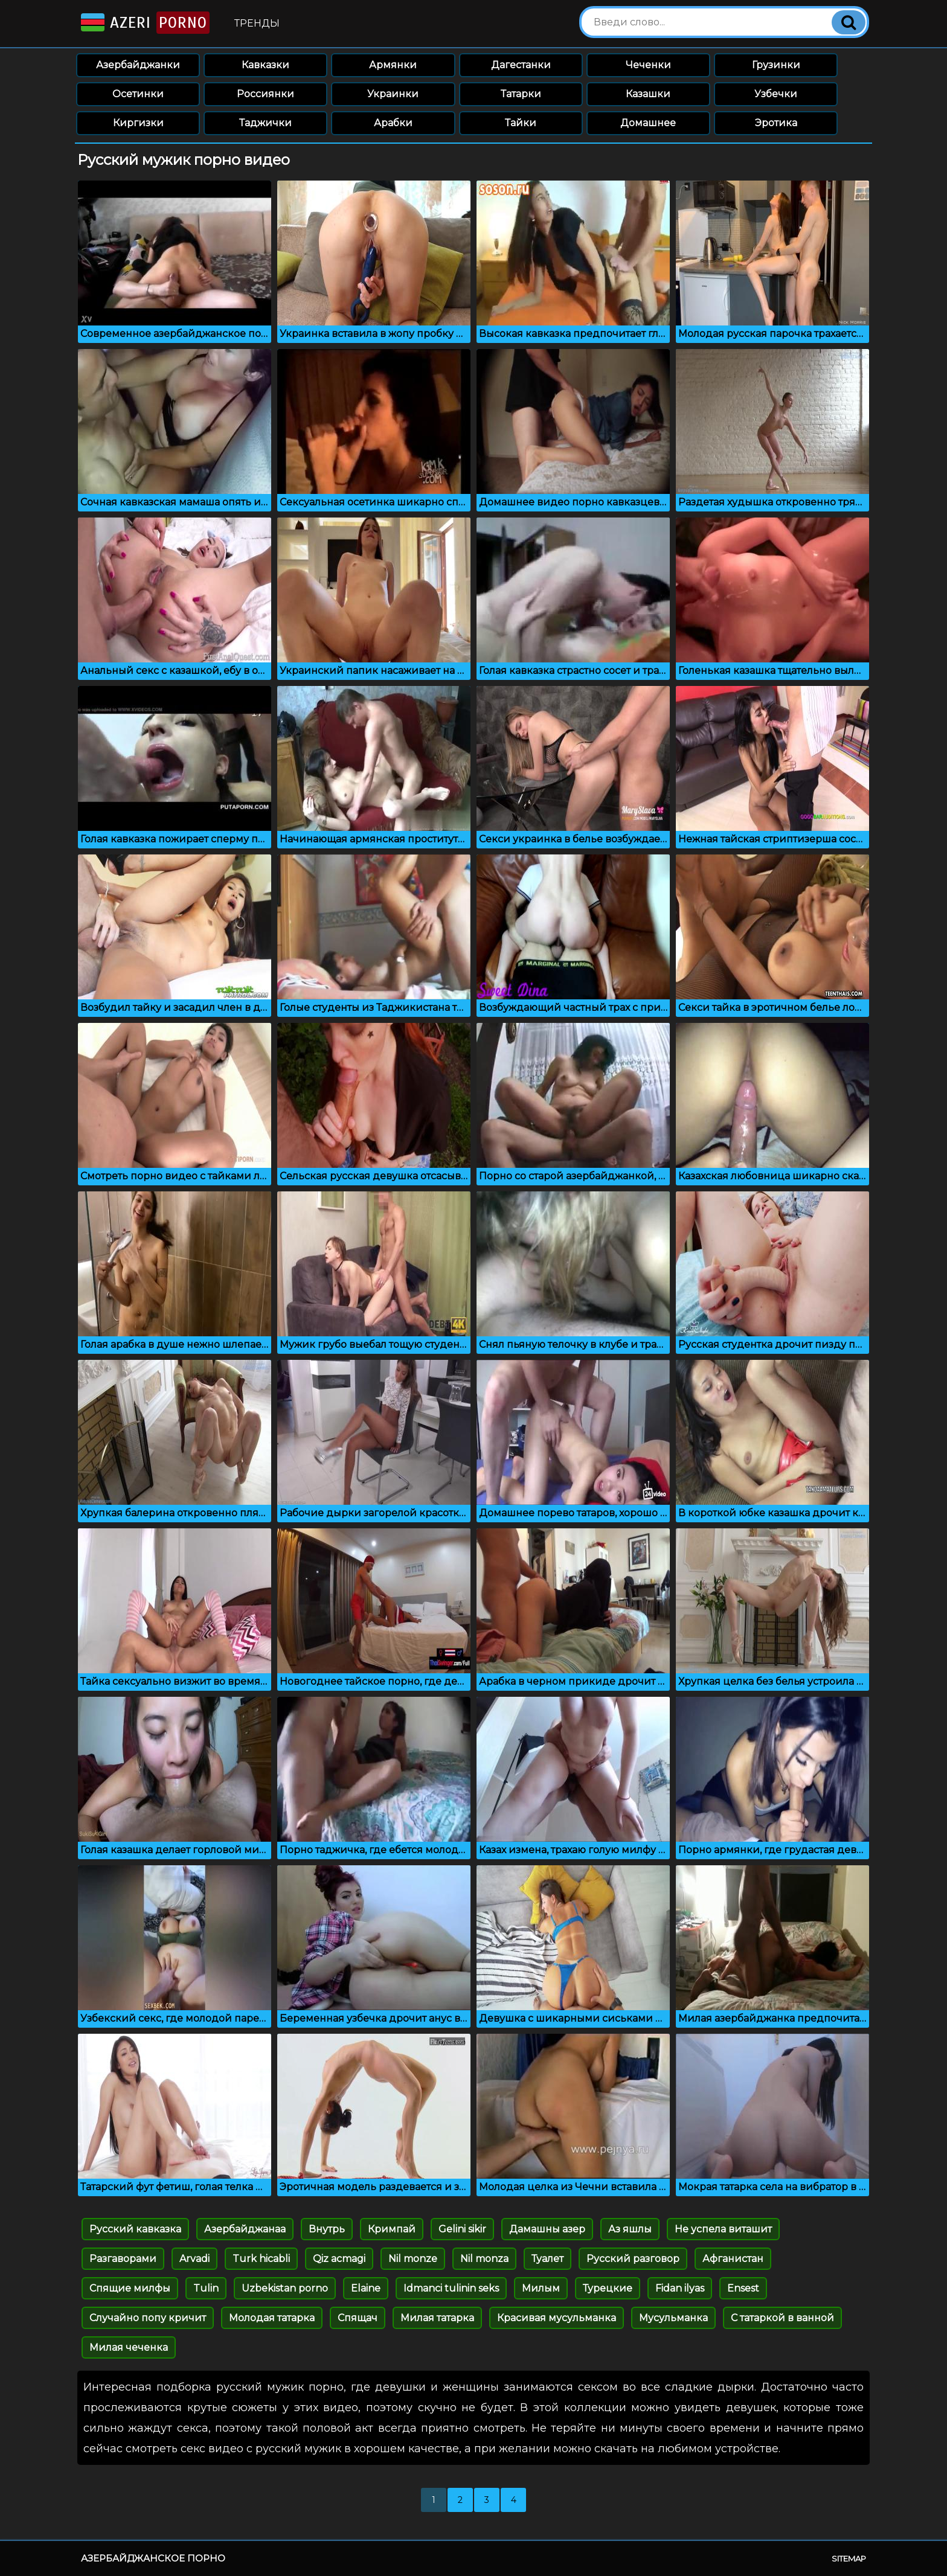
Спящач (357, 2318)
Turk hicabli (261, 2258)
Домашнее (648, 123)
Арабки (393, 123)
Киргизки (138, 123)
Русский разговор (632, 2258)
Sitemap (849, 2558)
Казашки (648, 94)
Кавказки (265, 65)
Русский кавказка (135, 2229)
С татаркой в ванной (782, 2318)
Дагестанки (521, 65)
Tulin (206, 2288)
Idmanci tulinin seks (451, 2288)
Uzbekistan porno (285, 2288)
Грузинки (776, 65)
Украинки (393, 94)
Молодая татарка (272, 2318)
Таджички (265, 123)
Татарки (521, 94)
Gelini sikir (462, 2229)
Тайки (520, 123)
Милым (541, 2288)
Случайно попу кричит (147, 2318)
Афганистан (732, 2258)
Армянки (393, 65)
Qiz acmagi (339, 2258)
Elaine (365, 2288)
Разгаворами (122, 2258)
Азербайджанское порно (153, 2558)
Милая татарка (437, 2318)
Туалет (547, 2258)
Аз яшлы (630, 2229)
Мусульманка (673, 2318)
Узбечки (775, 94)
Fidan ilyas (679, 2288)
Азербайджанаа (245, 2229)
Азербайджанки (138, 65)
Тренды (257, 23)
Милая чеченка (128, 2347)
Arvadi (194, 2258)
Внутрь (327, 2229)
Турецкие (607, 2288)
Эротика (776, 123)
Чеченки (648, 65)
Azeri (144, 22)
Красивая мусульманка (556, 2318)
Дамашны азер (547, 2229)
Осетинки (138, 94)
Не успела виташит (723, 2229)
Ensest (743, 2288)
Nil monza (484, 2258)
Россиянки (265, 94)
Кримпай (392, 2229)
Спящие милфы (129, 2288)
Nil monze (412, 2258)
